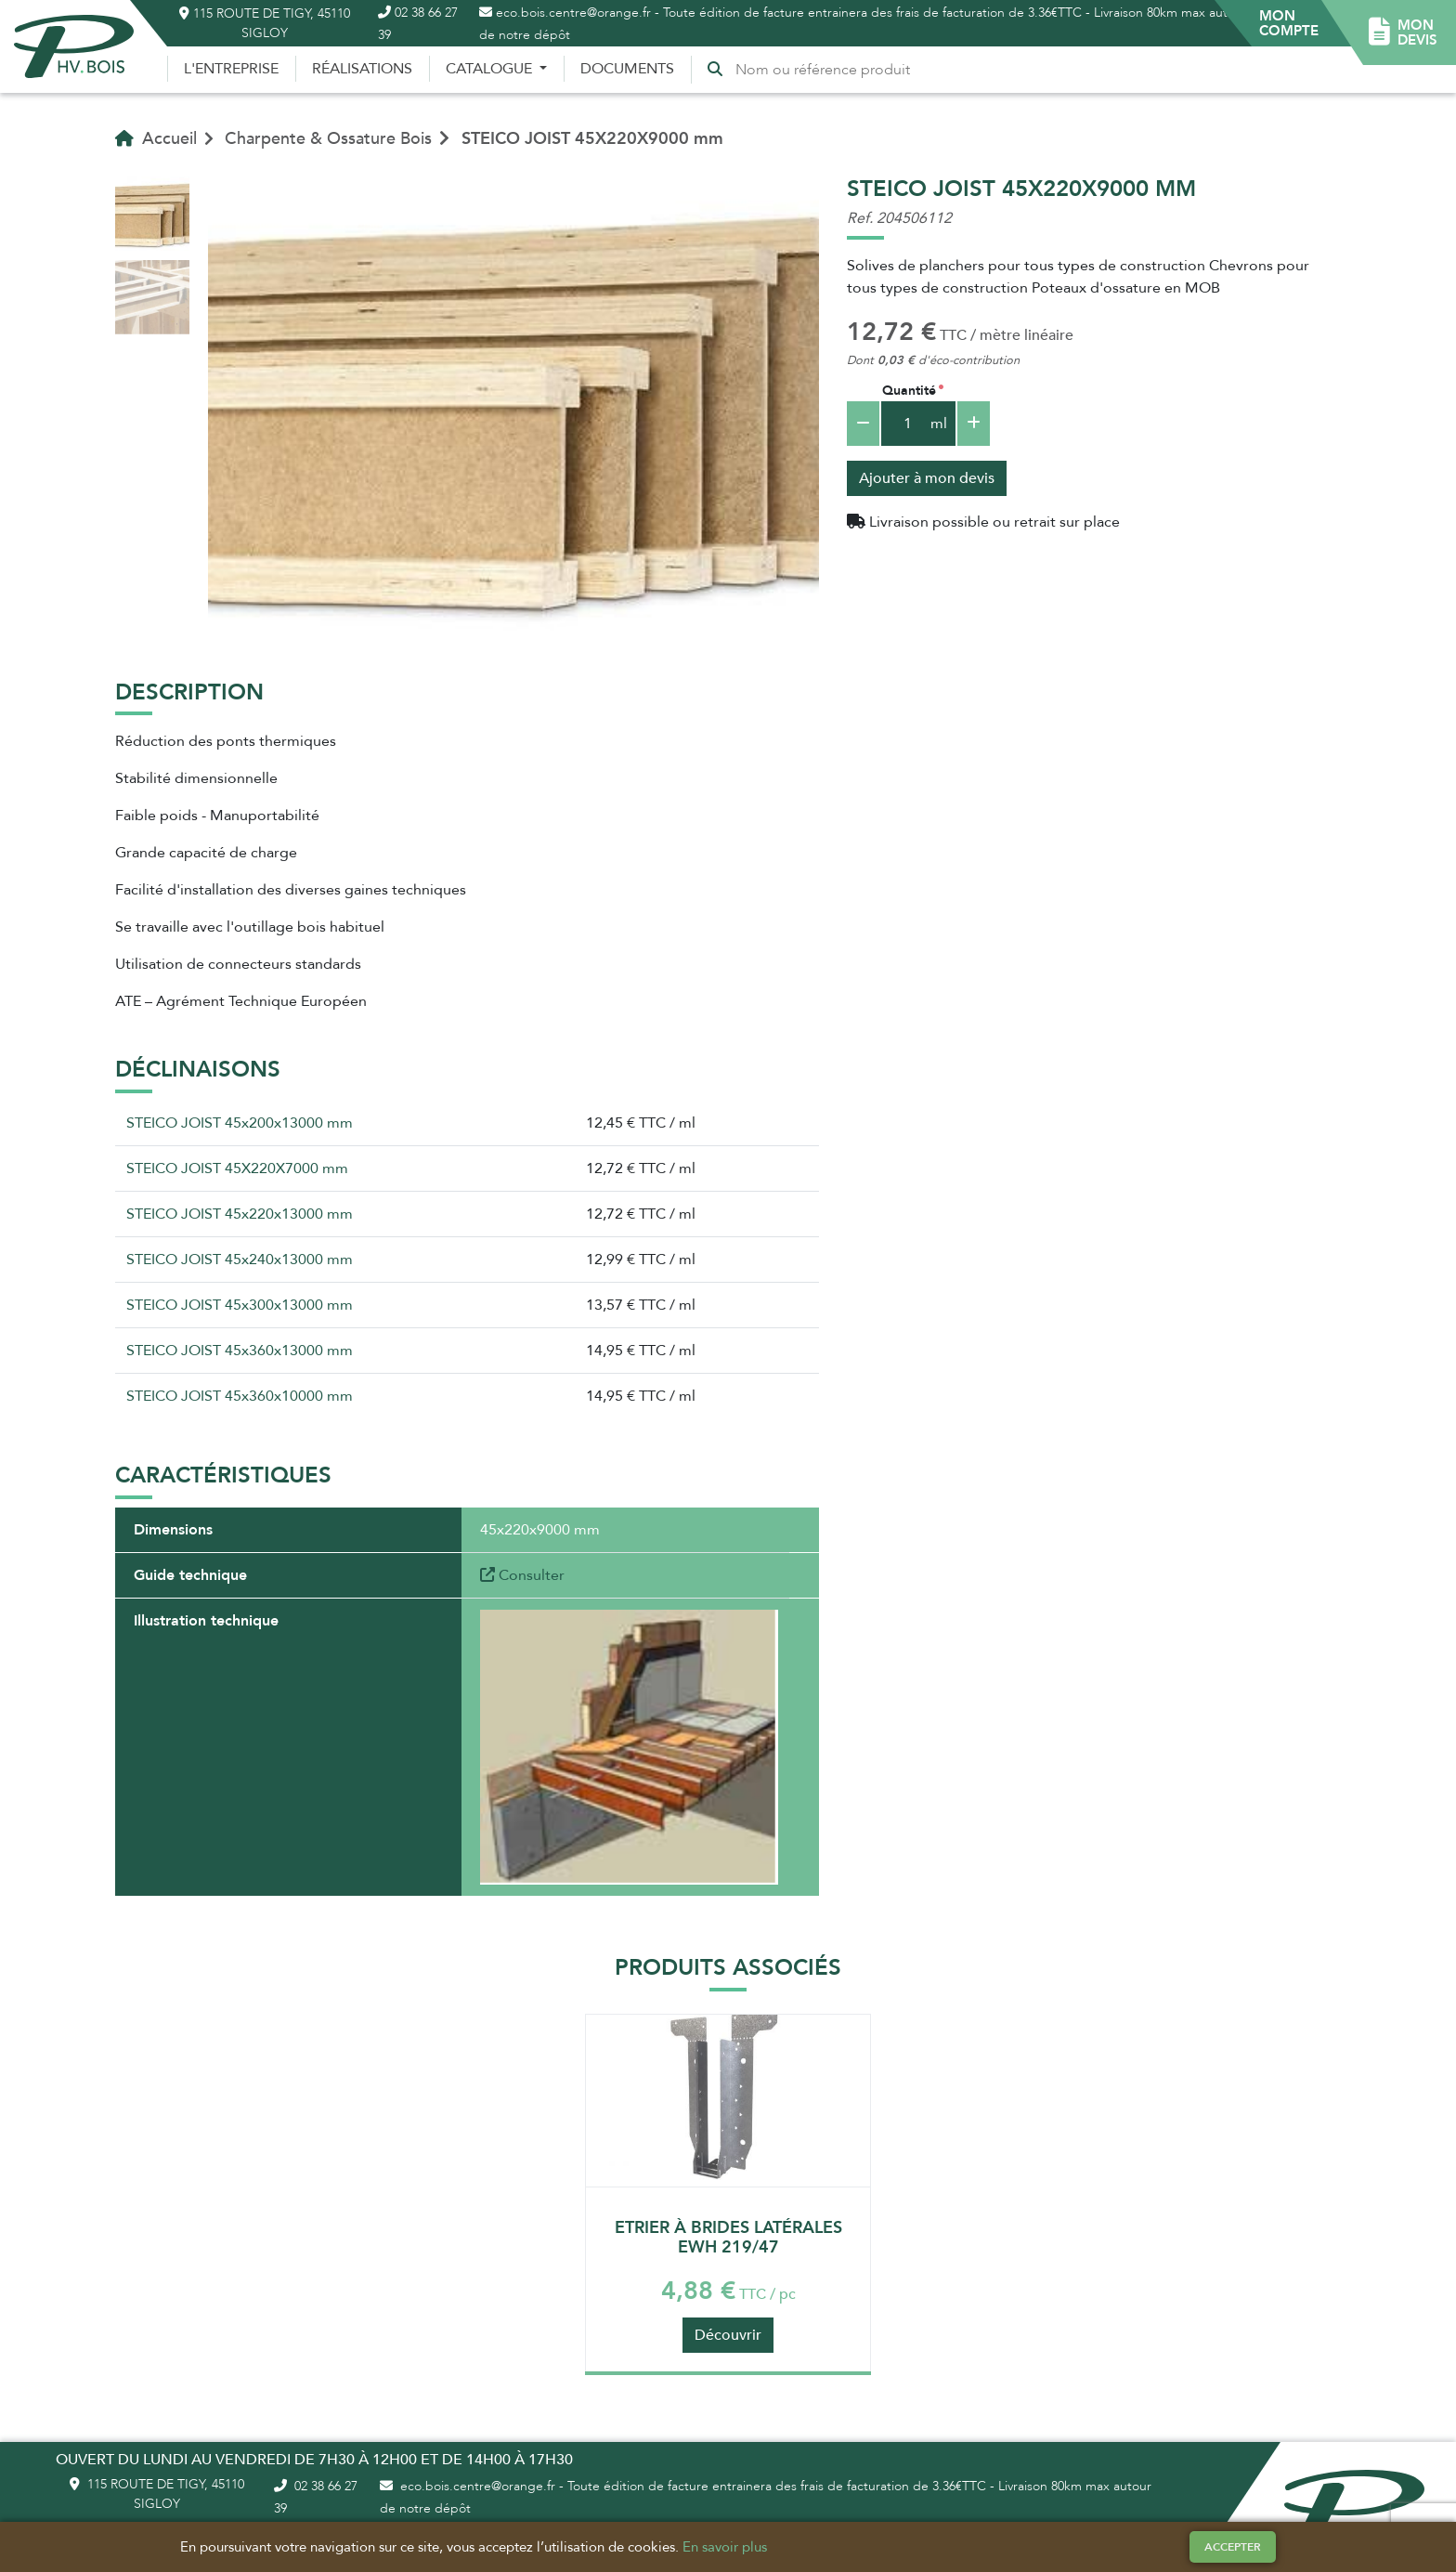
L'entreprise (231, 69)
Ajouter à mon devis (926, 478)
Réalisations (362, 69)
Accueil (156, 138)
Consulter (522, 1575)
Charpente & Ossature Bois (328, 138)
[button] (1289, 23)
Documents (627, 69)
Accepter (1232, 2546)
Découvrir (728, 2335)
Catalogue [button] (491, 69)
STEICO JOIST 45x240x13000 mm (239, 1259)
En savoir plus (724, 2547)
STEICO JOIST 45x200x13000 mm (239, 1123)
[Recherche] (826, 70)
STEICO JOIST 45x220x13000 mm (239, 1214)
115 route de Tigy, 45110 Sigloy (264, 23)
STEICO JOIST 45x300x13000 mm (239, 1305)
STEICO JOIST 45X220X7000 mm (237, 1168)
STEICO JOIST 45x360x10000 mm (239, 1396)
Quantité (909, 390)
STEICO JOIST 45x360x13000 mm (239, 1350)
